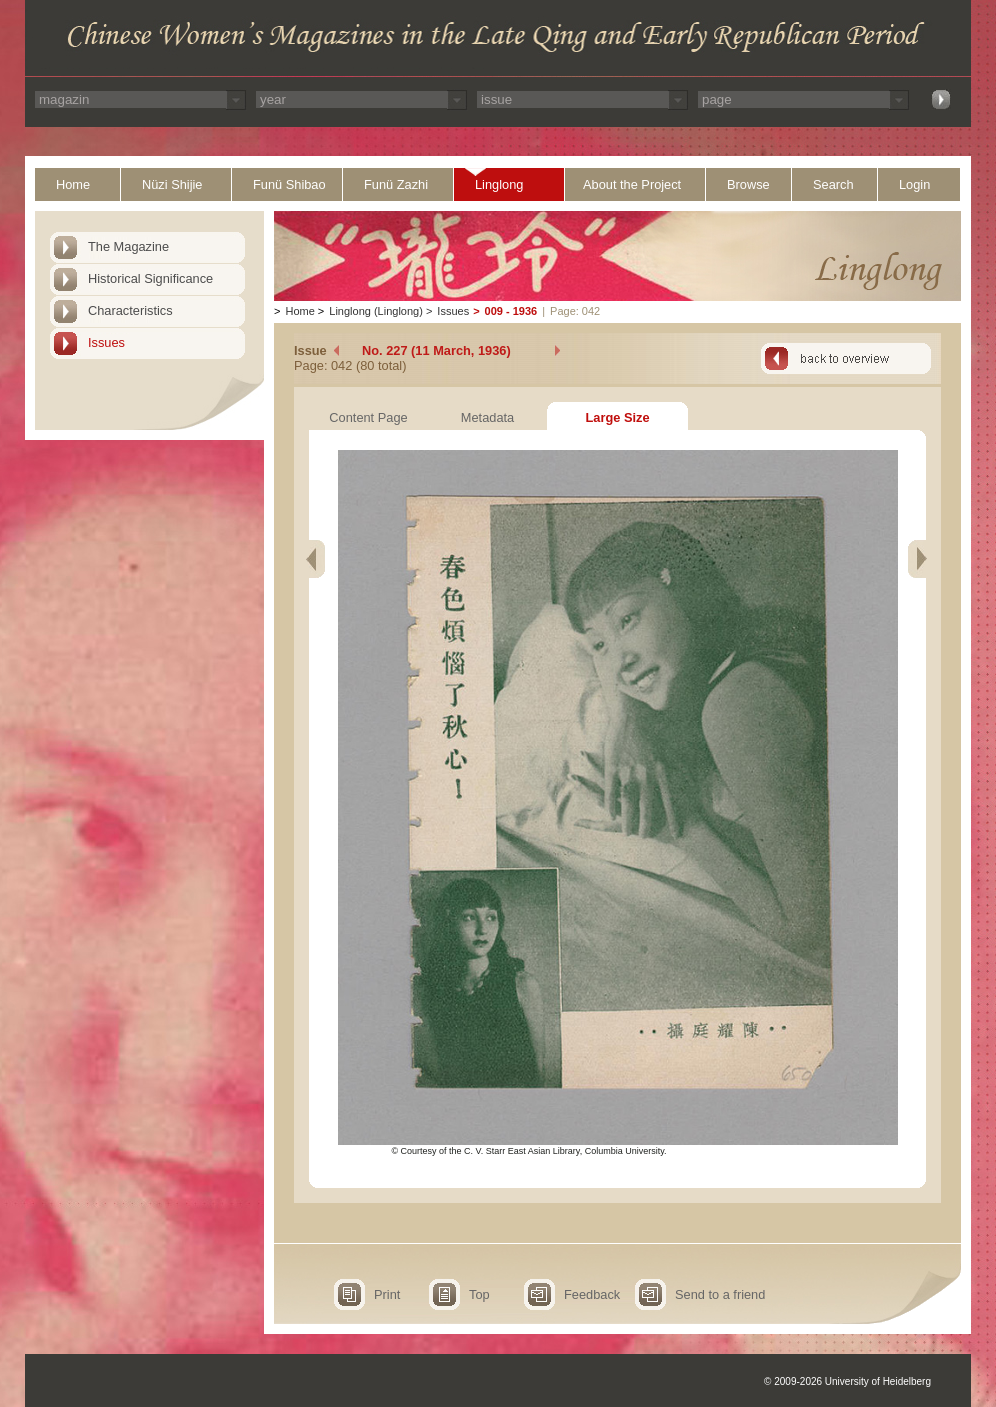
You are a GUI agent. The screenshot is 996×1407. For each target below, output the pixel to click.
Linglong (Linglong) (376, 311)
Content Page (368, 417)
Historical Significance (150, 278)
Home (73, 184)
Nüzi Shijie (172, 184)
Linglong (499, 184)
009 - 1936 (511, 311)
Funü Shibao (289, 184)
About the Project (632, 184)
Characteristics (130, 310)
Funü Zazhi (396, 184)
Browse (748, 184)
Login (914, 184)
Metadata (487, 417)
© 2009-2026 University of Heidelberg (847, 1381)
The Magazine (128, 246)
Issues (106, 342)
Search (833, 184)
